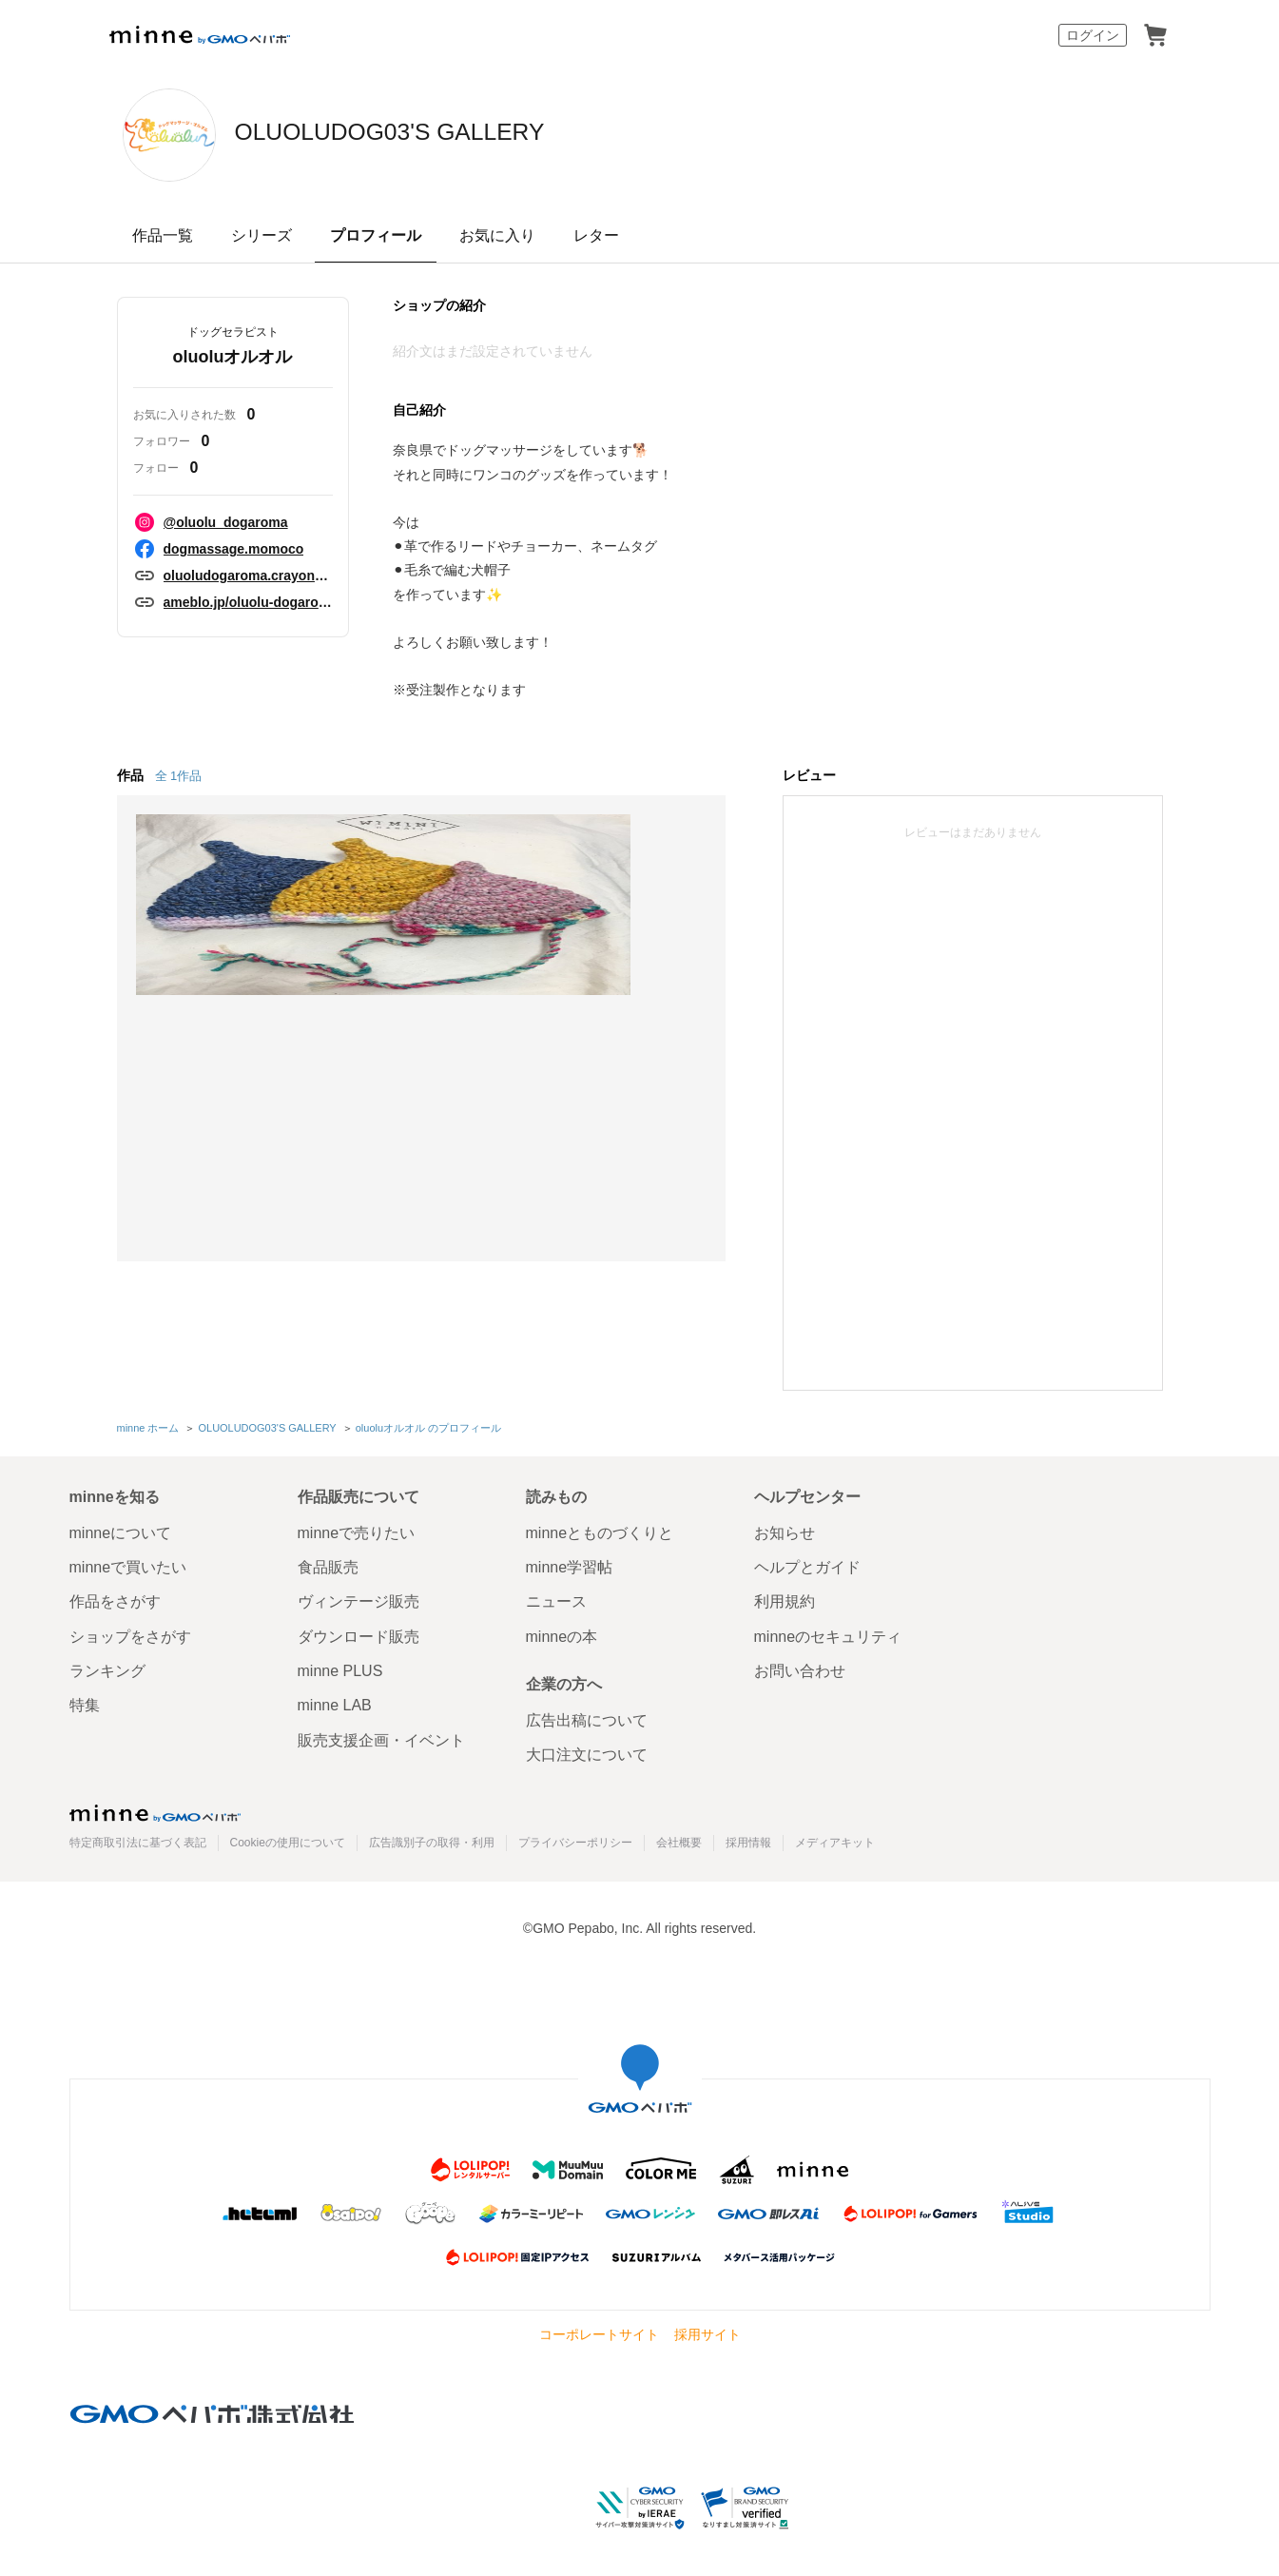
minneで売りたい (357, 1529)
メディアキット (835, 1838)
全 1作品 (179, 776)
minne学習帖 (569, 1563)
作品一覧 (162, 235)
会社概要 (679, 1838)
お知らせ (784, 1529)
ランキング (107, 1668)
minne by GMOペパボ (199, 35)
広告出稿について (587, 1716)
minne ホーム (148, 1426)
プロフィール (375, 235)
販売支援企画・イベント (381, 1736)
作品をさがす (115, 1598)
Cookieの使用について (287, 1838)
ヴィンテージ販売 (358, 1598)
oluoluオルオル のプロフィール (426, 1426)
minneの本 (562, 1633)
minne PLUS (340, 1668)
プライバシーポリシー (575, 1838)
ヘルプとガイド (807, 1563)
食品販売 (328, 1563)
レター (596, 235)
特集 (84, 1702)
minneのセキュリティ (828, 1633)
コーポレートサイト (599, 2331)
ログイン (1092, 35)
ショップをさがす (130, 1633)
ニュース (556, 1598)
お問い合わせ (799, 1668)
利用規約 (784, 1598)
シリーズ (261, 235)
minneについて (120, 1529)
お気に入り (497, 235)
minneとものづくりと (600, 1529)
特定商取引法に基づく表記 (137, 1838)
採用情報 (748, 1838)
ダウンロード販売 (358, 1633)
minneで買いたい (128, 1563)
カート (1155, 35)
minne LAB (335, 1702)
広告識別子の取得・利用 (431, 1838)
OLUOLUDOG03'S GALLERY (486, 133)
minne (155, 1809)
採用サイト (707, 2331)
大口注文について (587, 1752)
